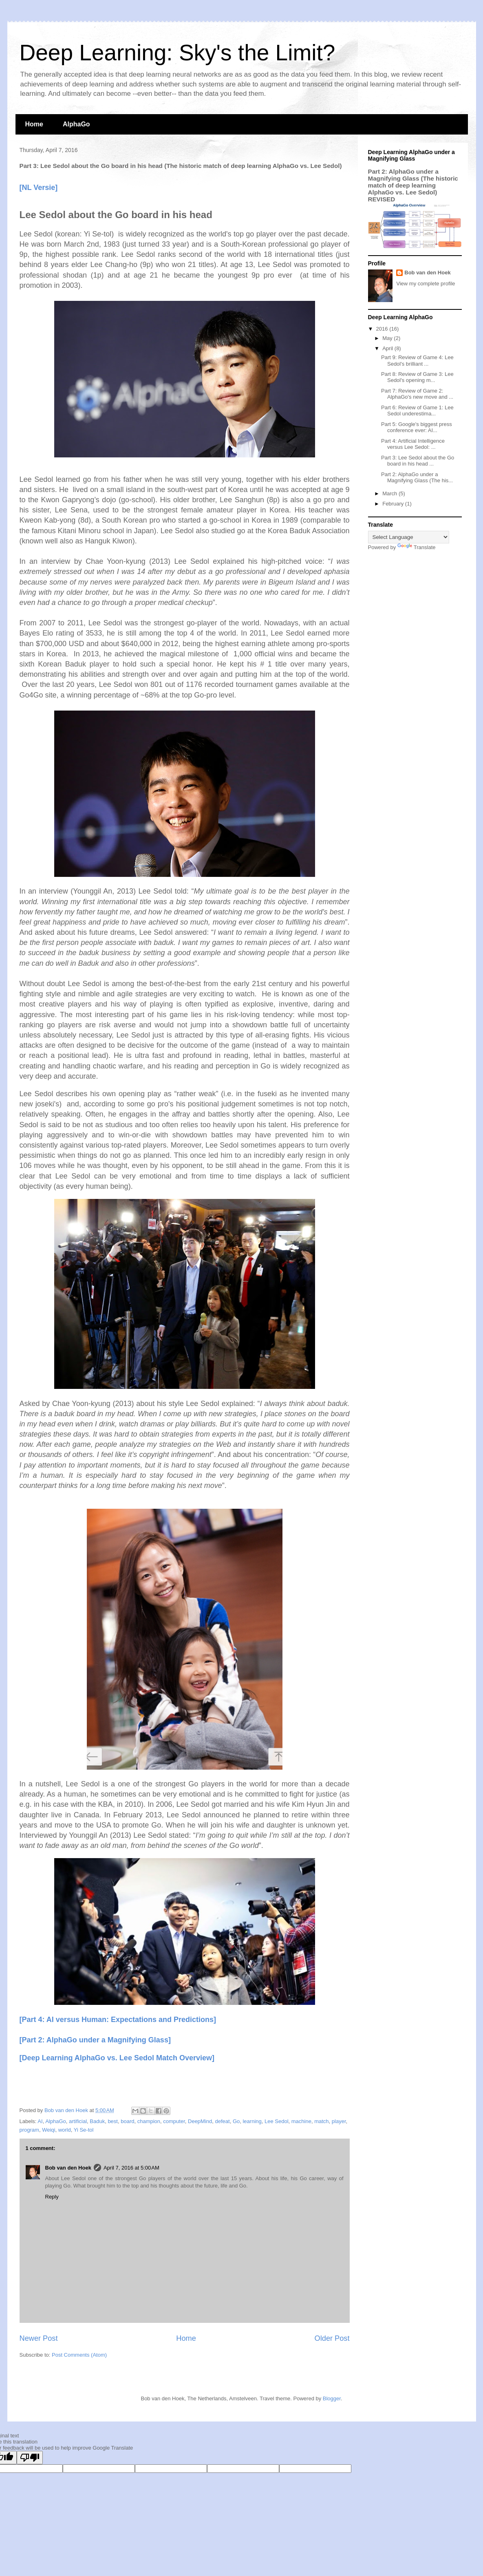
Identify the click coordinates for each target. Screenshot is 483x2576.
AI (39, 2121)
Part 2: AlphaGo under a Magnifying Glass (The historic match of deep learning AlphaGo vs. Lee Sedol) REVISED (413, 185)
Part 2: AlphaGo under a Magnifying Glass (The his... (417, 477)
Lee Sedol (277, 2121)
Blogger (332, 2398)
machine (301, 2121)
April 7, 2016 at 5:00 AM (131, 2168)
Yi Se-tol (84, 2130)
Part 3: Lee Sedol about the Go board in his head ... (417, 461)
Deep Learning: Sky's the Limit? (177, 52)
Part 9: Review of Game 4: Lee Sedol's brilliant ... (417, 360)
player (339, 2121)
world (64, 2130)
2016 (383, 329)
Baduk (97, 2121)
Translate (416, 547)
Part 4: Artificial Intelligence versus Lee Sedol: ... (413, 444)
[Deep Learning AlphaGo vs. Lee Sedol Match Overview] (117, 2058)
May (388, 338)
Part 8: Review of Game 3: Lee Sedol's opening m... (417, 377)
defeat (222, 2121)
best (113, 2121)
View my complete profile (425, 283)
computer (174, 2121)
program (29, 2130)
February (393, 504)
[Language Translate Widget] (408, 537)
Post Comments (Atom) (79, 2355)
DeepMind (200, 2121)
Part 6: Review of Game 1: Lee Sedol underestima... (417, 410)
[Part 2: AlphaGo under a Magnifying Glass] (95, 2040)
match (321, 2121)
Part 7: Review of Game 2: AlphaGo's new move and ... (417, 394)
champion (148, 2121)
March (390, 493)
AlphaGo (76, 124)
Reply (52, 2197)
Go (236, 2121)
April (388, 348)
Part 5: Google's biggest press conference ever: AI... (416, 427)
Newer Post (39, 2338)
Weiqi (48, 2130)
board (127, 2121)
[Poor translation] (30, 2457)
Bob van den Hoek (68, 2168)
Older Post (332, 2338)
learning (252, 2121)
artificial (78, 2121)
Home (34, 124)
